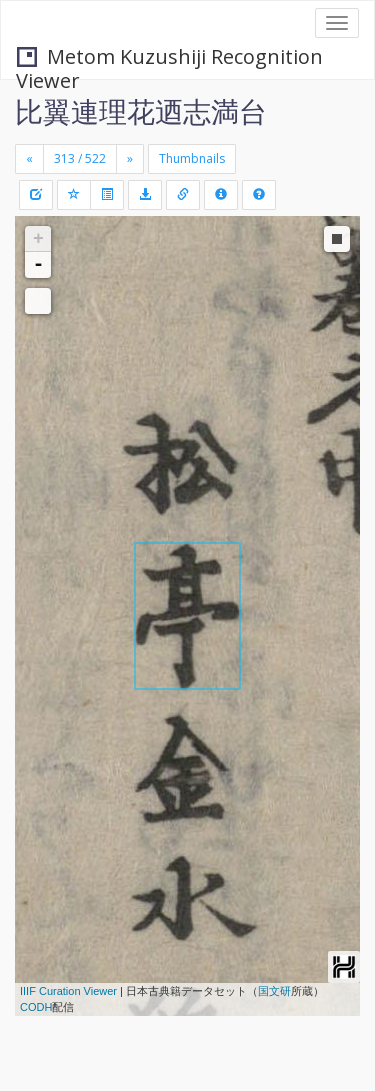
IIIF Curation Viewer (68, 991)
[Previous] (29, 159)
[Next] (130, 159)
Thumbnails (192, 158)
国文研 (274, 991)
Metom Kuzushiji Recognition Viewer (169, 58)
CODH (36, 1007)
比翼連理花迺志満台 (141, 111)
